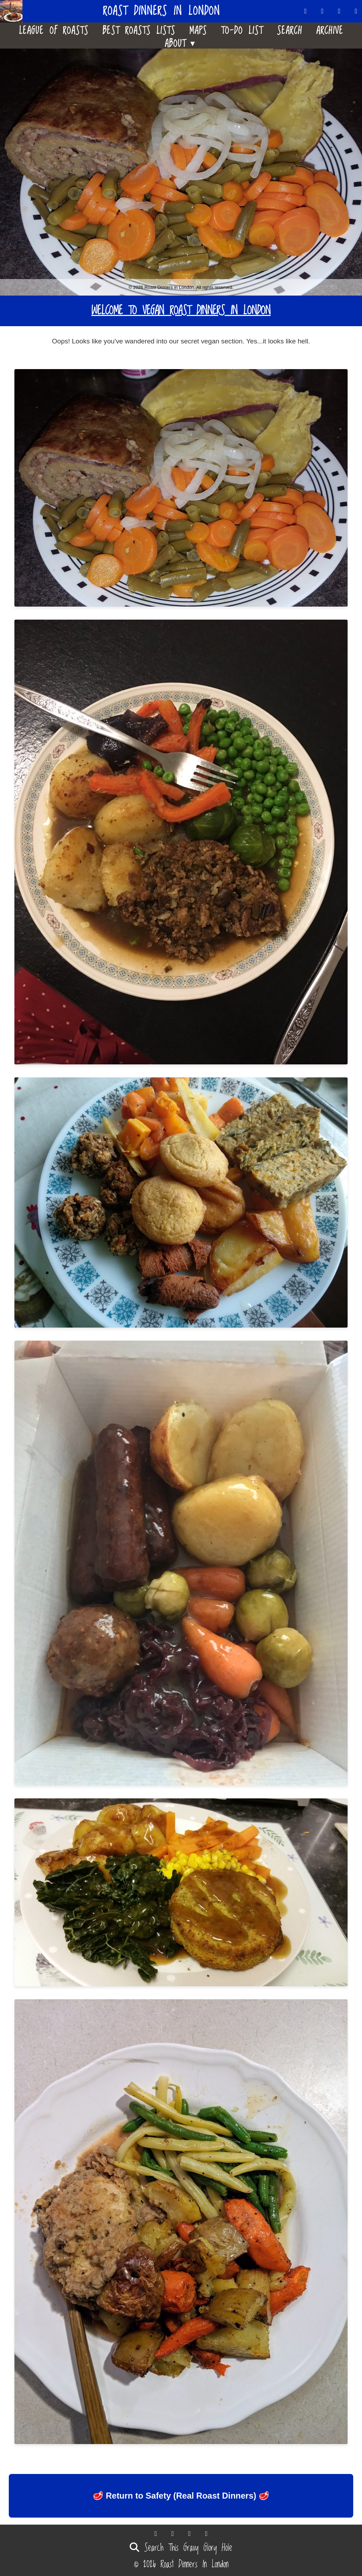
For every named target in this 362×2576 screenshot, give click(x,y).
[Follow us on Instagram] (356, 11)
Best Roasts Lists (139, 29)
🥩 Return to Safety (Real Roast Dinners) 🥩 (181, 2495)
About (181, 42)
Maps (198, 29)
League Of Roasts (54, 29)
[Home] (14, 11)
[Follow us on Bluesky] (322, 11)
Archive (329, 29)
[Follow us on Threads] (305, 11)
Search (289, 29)
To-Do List (242, 29)
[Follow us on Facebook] (339, 11)
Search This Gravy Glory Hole (181, 2547)
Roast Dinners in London (161, 11)
